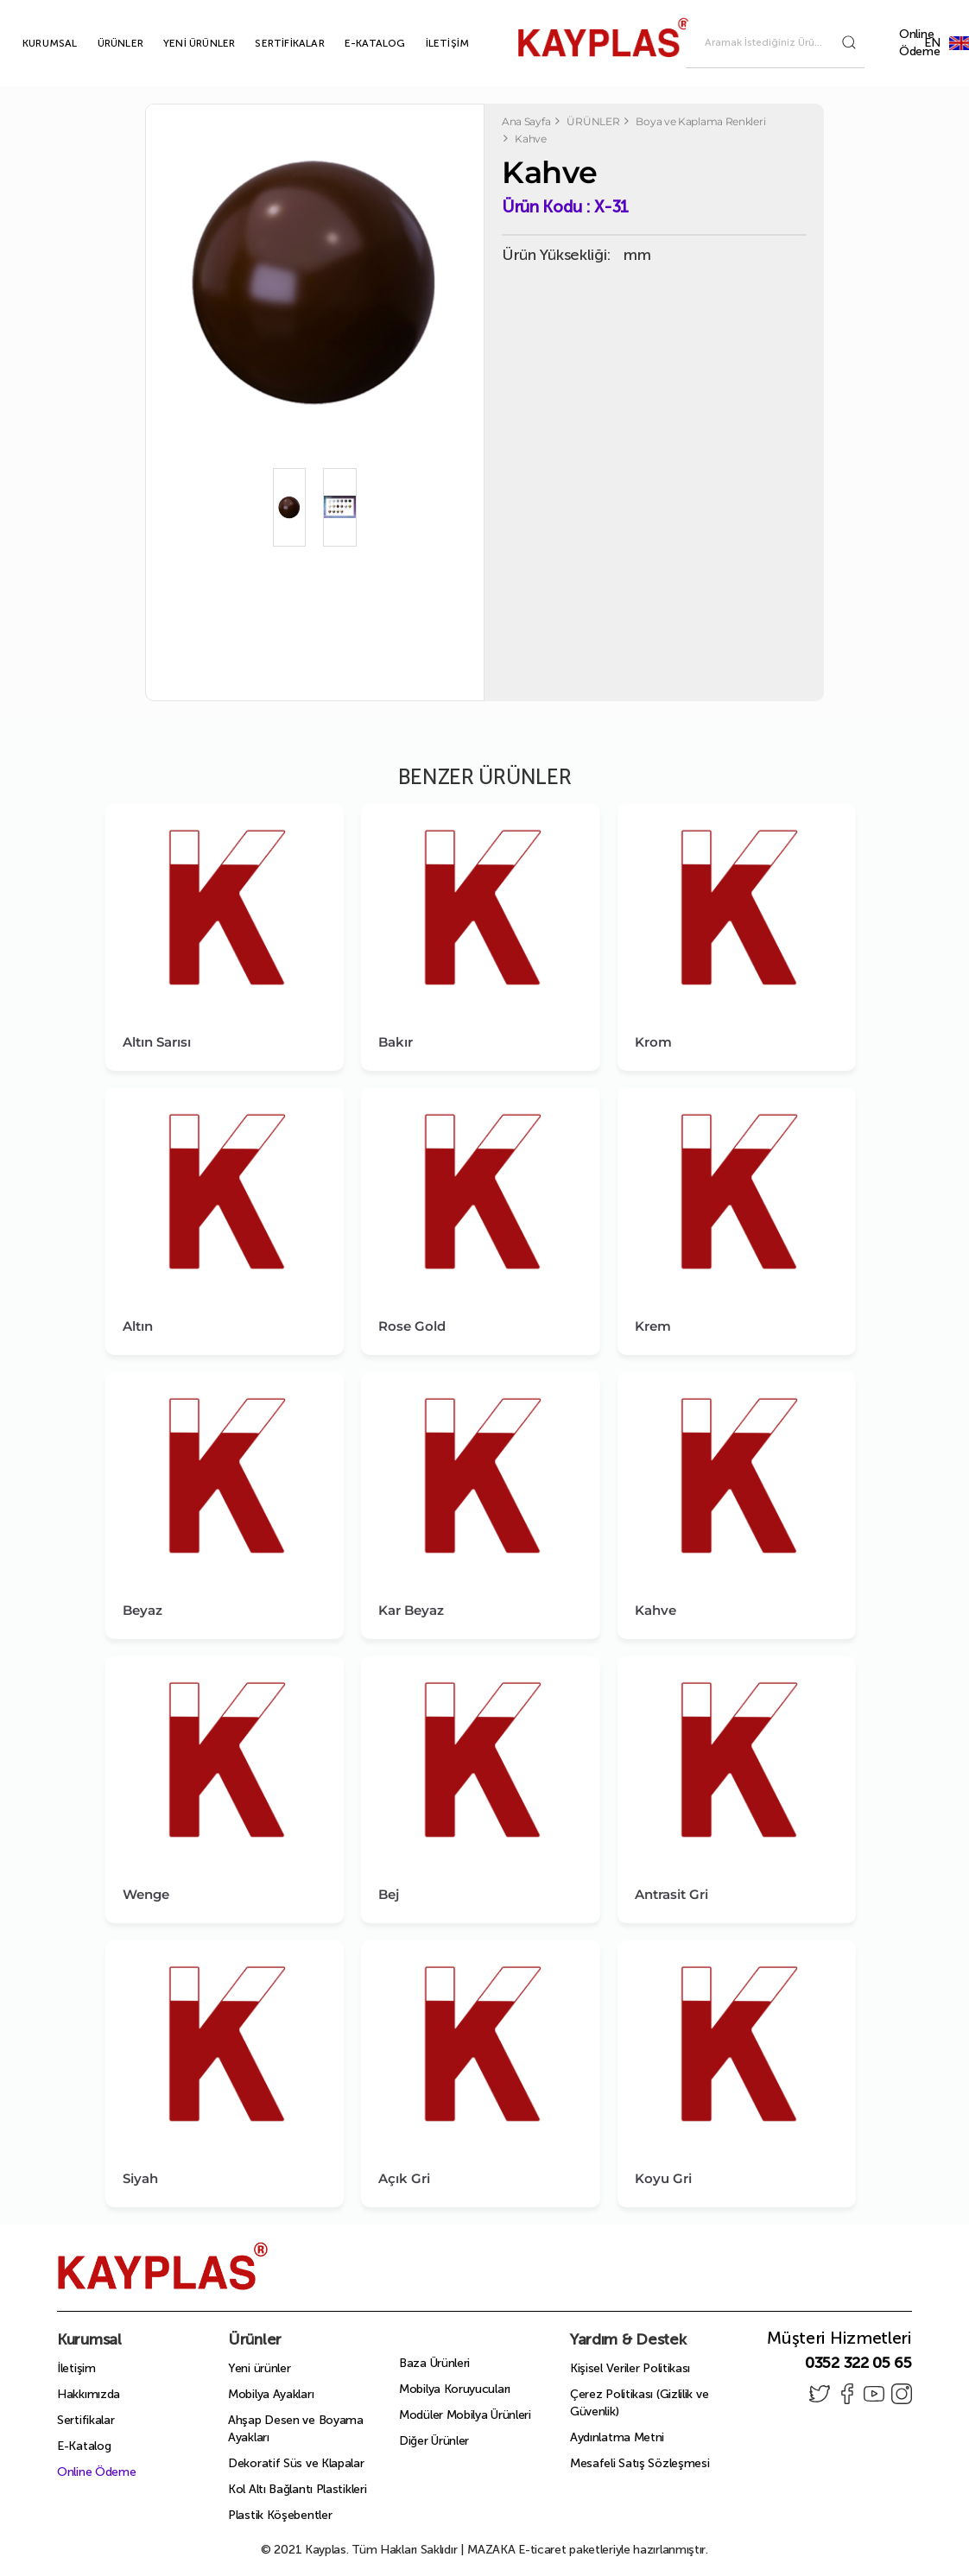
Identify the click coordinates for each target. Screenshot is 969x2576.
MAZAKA (491, 2549)
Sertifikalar (85, 2420)
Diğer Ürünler (434, 2441)
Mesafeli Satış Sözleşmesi (640, 2463)
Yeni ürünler (259, 2368)
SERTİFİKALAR (269, 43)
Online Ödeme (919, 43)
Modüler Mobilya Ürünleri (465, 2415)
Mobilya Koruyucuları (454, 2389)
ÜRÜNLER (101, 43)
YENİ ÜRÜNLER (179, 43)
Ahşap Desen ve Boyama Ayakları (296, 2429)
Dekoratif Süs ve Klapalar (296, 2463)
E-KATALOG (355, 43)
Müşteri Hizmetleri (839, 2337)
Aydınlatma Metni (617, 2437)
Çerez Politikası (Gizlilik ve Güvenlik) (639, 2403)
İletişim (76, 2368)
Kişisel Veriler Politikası (630, 2368)
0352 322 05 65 (858, 2362)
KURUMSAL (30, 43)
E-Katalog (84, 2446)
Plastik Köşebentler (280, 2515)
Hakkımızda (88, 2394)
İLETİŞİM (428, 43)
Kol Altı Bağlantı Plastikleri (297, 2489)
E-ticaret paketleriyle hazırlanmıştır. (587, 2549)
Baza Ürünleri (434, 2363)
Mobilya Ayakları (271, 2394)
